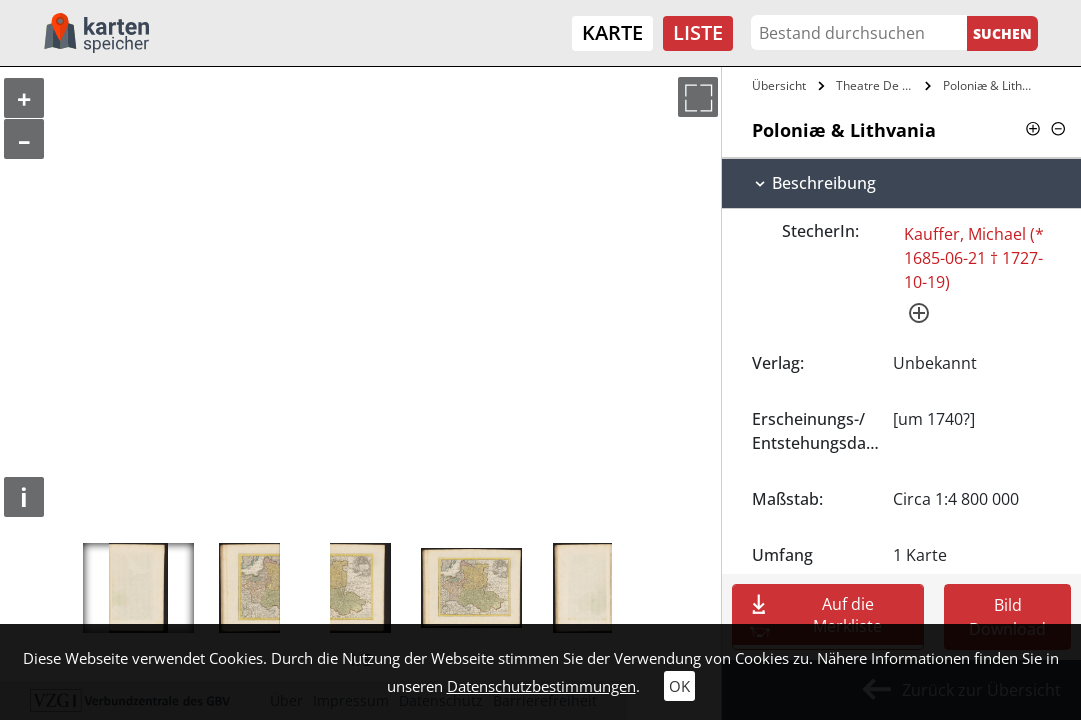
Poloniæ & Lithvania (991, 85)
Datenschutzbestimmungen (541, 686)
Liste (698, 32)
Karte (612, 32)
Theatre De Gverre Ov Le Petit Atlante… (878, 85)
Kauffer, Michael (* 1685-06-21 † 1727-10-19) (974, 258)
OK (679, 686)
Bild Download (1007, 617)
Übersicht (779, 85)
